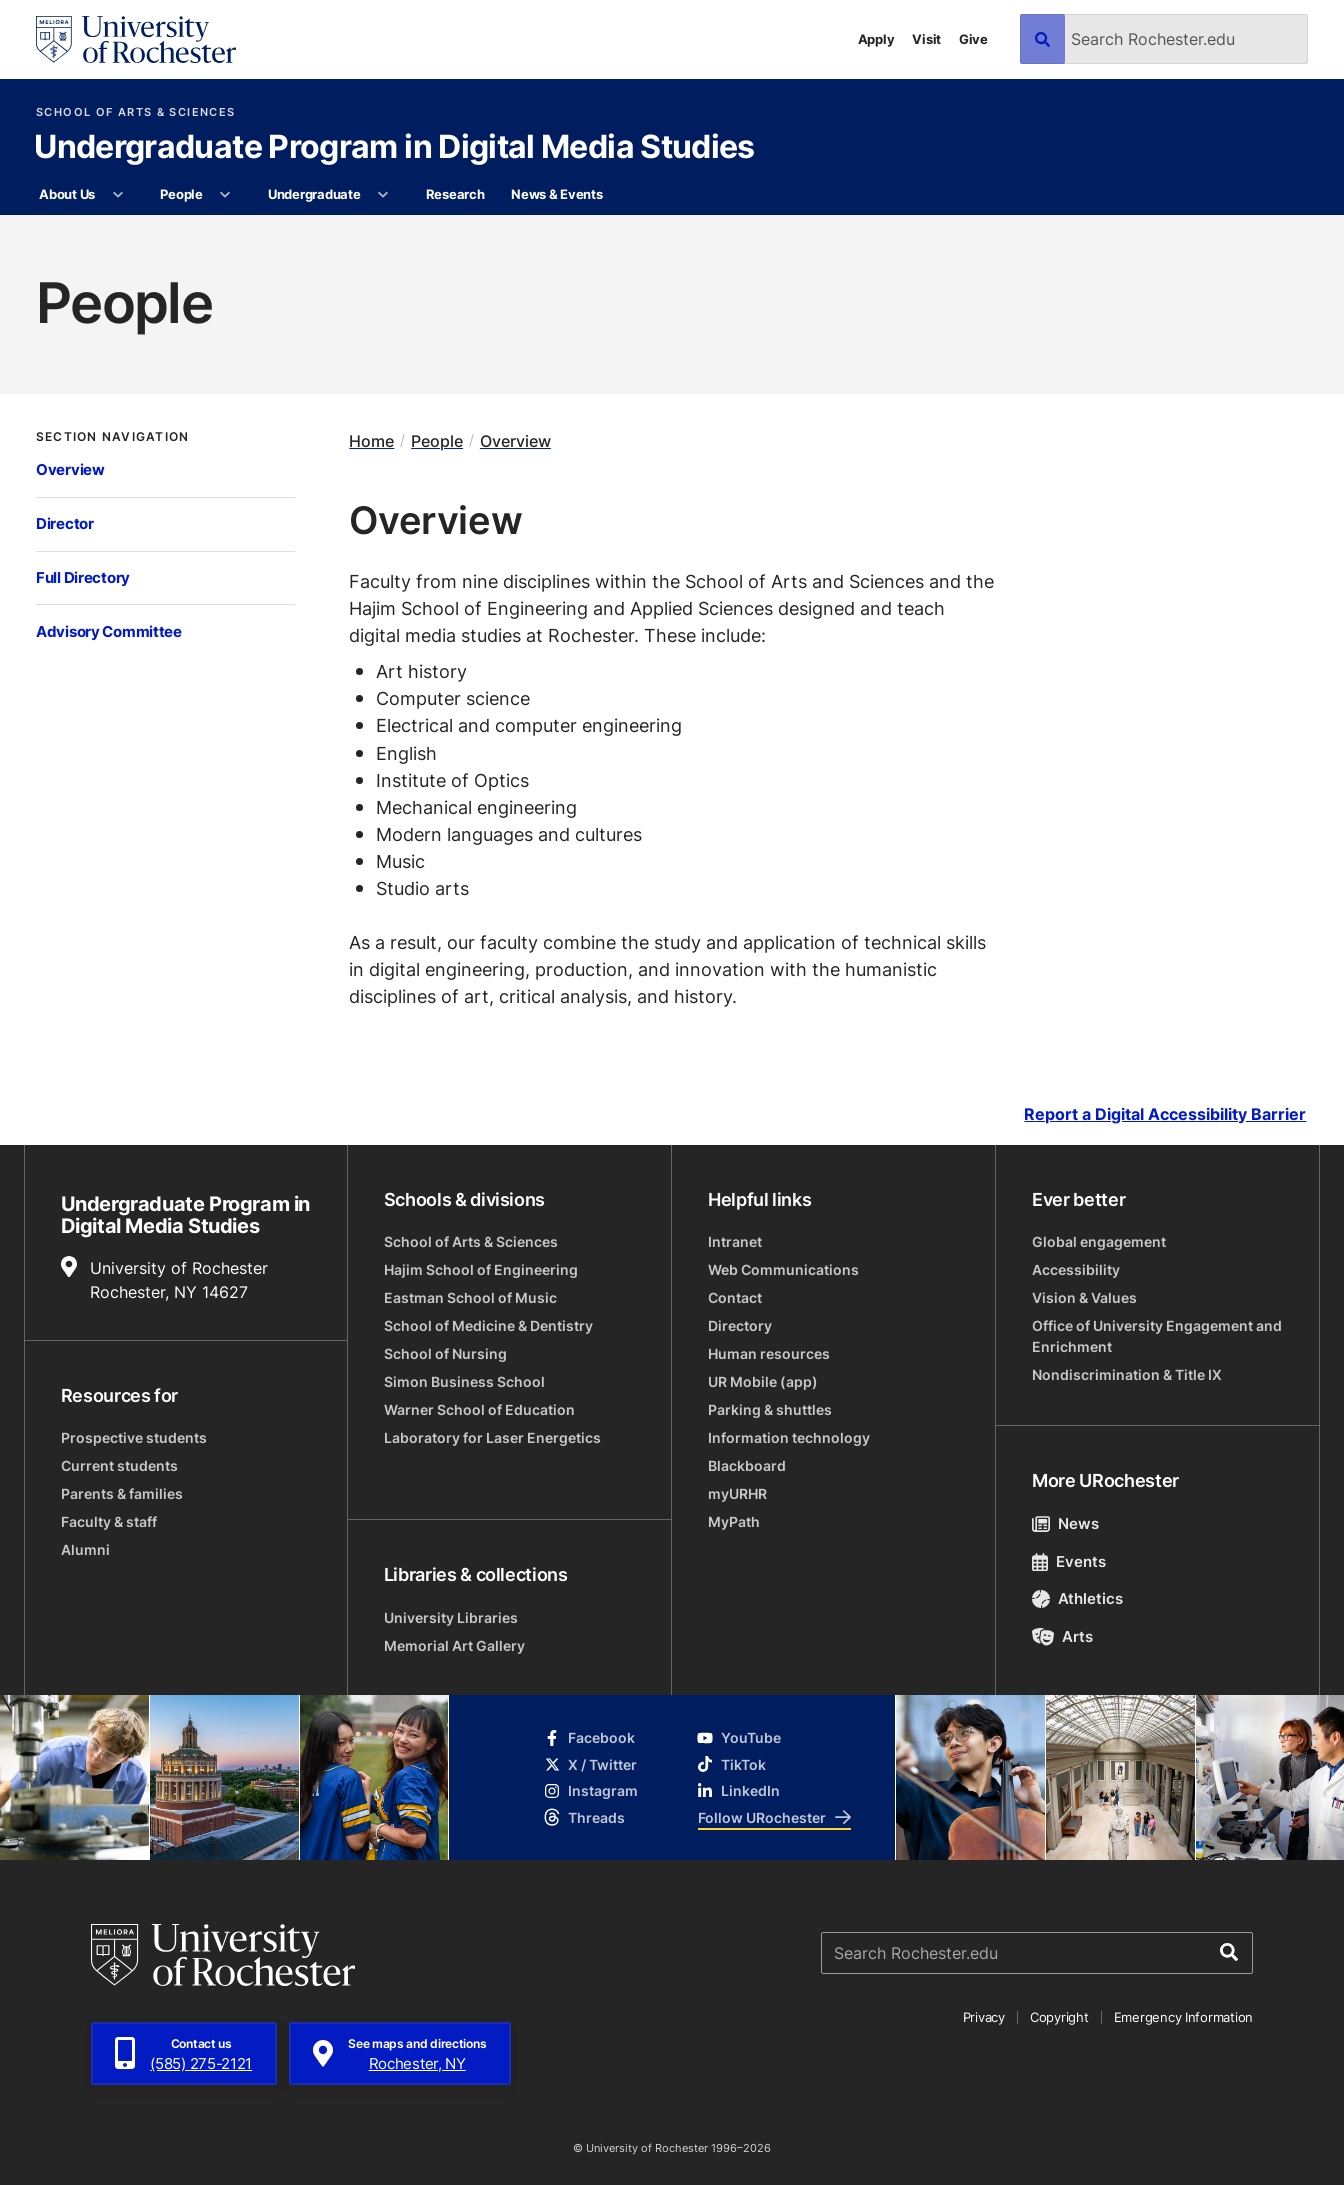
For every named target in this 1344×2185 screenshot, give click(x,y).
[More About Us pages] (117, 195)
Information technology (789, 1437)
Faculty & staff (109, 1521)
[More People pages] (225, 195)
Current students (119, 1465)
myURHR (737, 1493)
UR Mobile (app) (763, 1381)
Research (455, 194)
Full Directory (83, 577)
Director (65, 523)
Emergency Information (1184, 2017)
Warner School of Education (479, 1409)
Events (1069, 1561)
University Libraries (451, 1617)
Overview (70, 469)
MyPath (734, 1521)
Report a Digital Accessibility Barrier (1165, 1114)
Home (371, 441)
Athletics (1077, 1598)
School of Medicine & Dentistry (488, 1325)
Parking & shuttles (770, 1409)
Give (973, 39)
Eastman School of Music (470, 1297)
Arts (1062, 1636)
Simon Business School (464, 1381)
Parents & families (122, 1493)
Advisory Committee (109, 631)
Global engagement (1099, 1241)
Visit (926, 39)
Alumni (85, 1549)
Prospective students (134, 1437)
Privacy (984, 2017)
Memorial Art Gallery (454, 1645)
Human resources (769, 1353)
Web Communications (783, 1269)
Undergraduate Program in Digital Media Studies (394, 148)
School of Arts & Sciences (135, 112)
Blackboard (747, 1465)
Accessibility (1076, 1269)
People (181, 194)
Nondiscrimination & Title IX (1127, 1374)
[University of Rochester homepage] (136, 39)
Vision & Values (1084, 1297)
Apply (876, 39)
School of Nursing (445, 1353)
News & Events (557, 194)
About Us (67, 194)
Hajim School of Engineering (481, 1269)
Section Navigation (112, 436)
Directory (740, 1325)
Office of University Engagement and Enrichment (1157, 1336)
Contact (735, 1297)
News (1065, 1523)
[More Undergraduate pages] (383, 195)
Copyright (1059, 2017)
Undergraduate (314, 194)
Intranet (735, 1241)
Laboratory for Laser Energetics (492, 1437)
